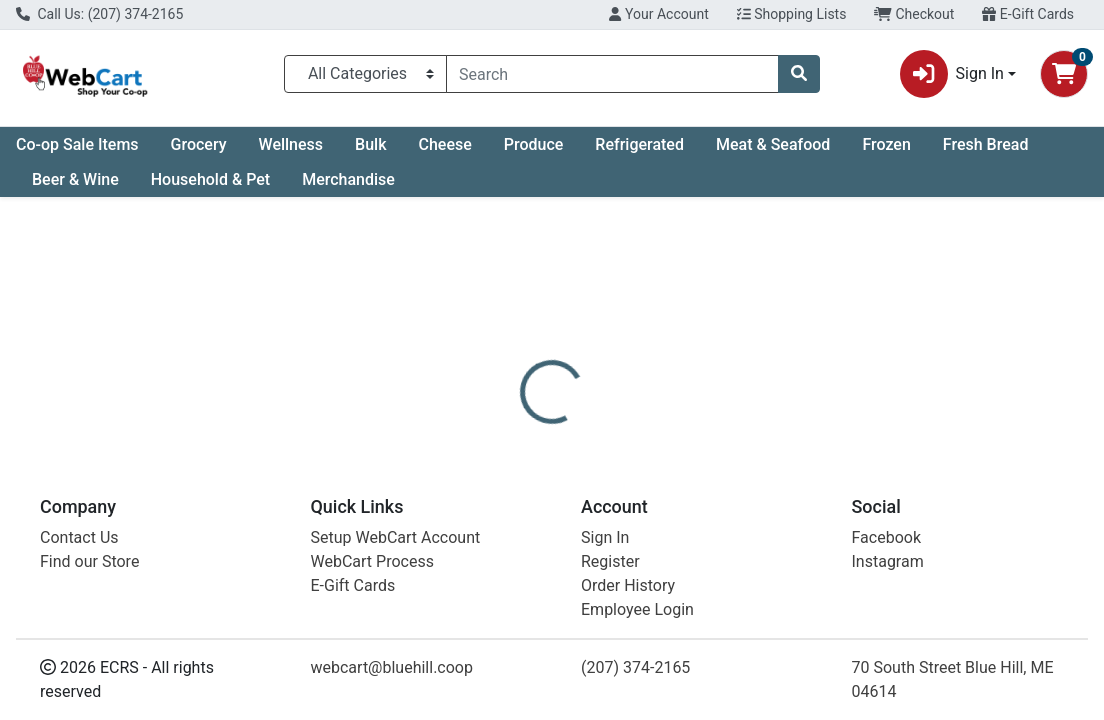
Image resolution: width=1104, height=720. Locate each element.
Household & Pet (210, 179)
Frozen (886, 144)
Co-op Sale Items (77, 144)
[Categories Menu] (365, 74)
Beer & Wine (75, 179)
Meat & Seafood (773, 144)
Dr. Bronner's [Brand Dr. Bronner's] (702, 581)
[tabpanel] (782, 589)
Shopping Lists (792, 14)
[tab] (514, 485)
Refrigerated (639, 144)
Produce (534, 144)
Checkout (914, 14)
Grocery (199, 144)
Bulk (370, 144)
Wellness (291, 144)
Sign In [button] (952, 74)
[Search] (612, 74)
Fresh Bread (986, 144)
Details (514, 485)
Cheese (444, 144)
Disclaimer (603, 485)
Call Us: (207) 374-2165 (99, 14)
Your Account (658, 14)
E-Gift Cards (1028, 14)
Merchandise (348, 179)
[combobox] (612, 74)
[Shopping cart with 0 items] (1064, 74)
